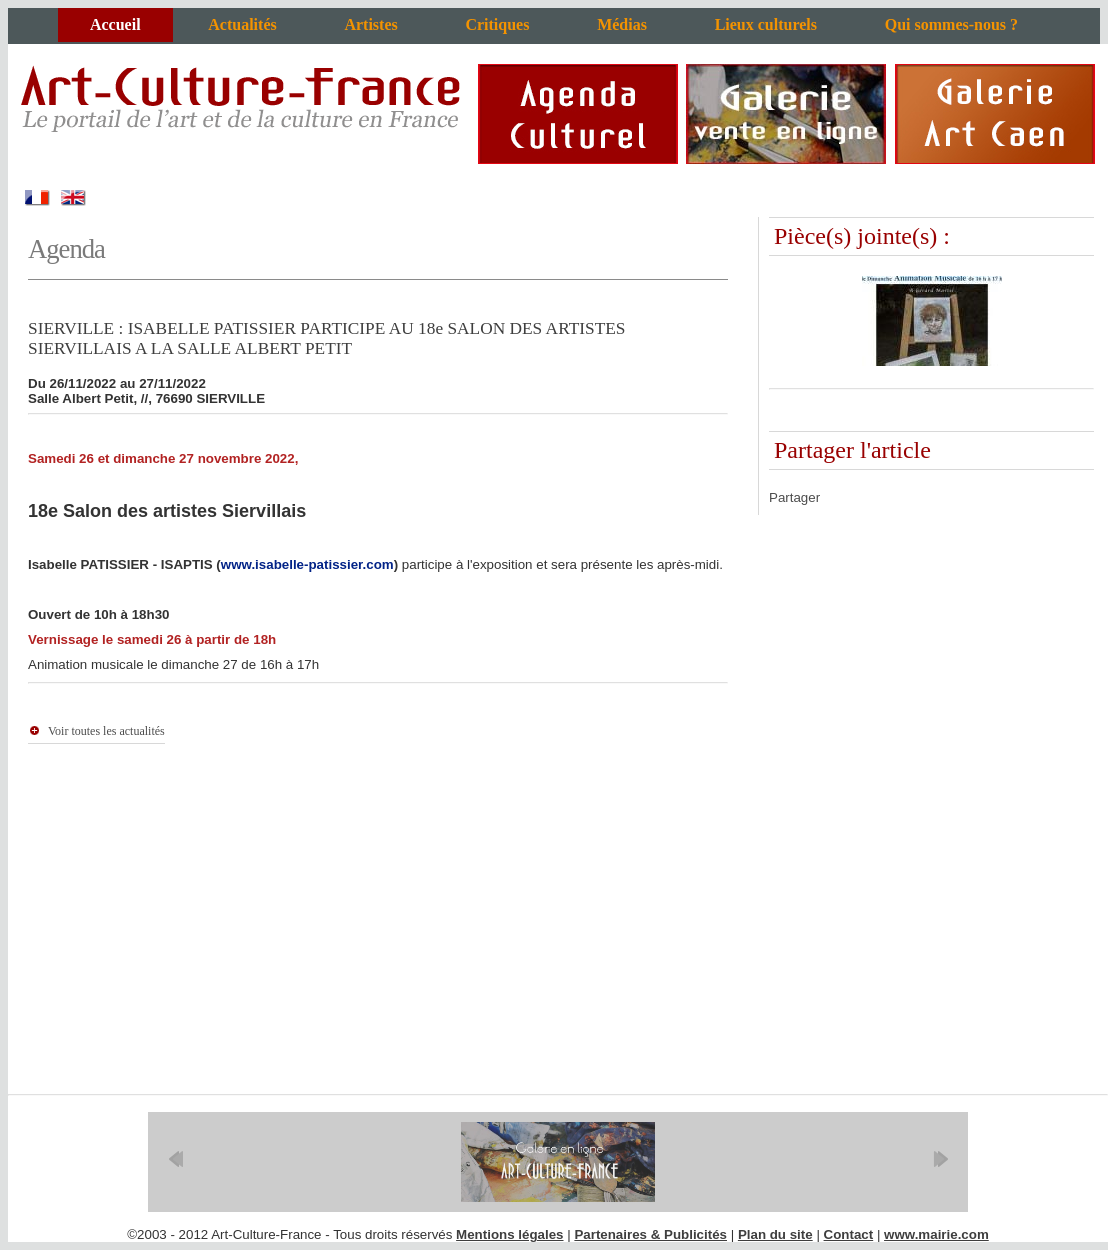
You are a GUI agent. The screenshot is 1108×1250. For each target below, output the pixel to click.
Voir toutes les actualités (106, 731)
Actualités (242, 24)
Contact (849, 1234)
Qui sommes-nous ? (951, 24)
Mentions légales (509, 1234)
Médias (622, 24)
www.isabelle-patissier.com (307, 564)
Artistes (370, 24)
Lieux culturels (766, 24)
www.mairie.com (936, 1234)
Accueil (115, 24)
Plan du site (775, 1234)
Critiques (497, 24)
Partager (794, 497)
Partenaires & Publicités (650, 1234)
